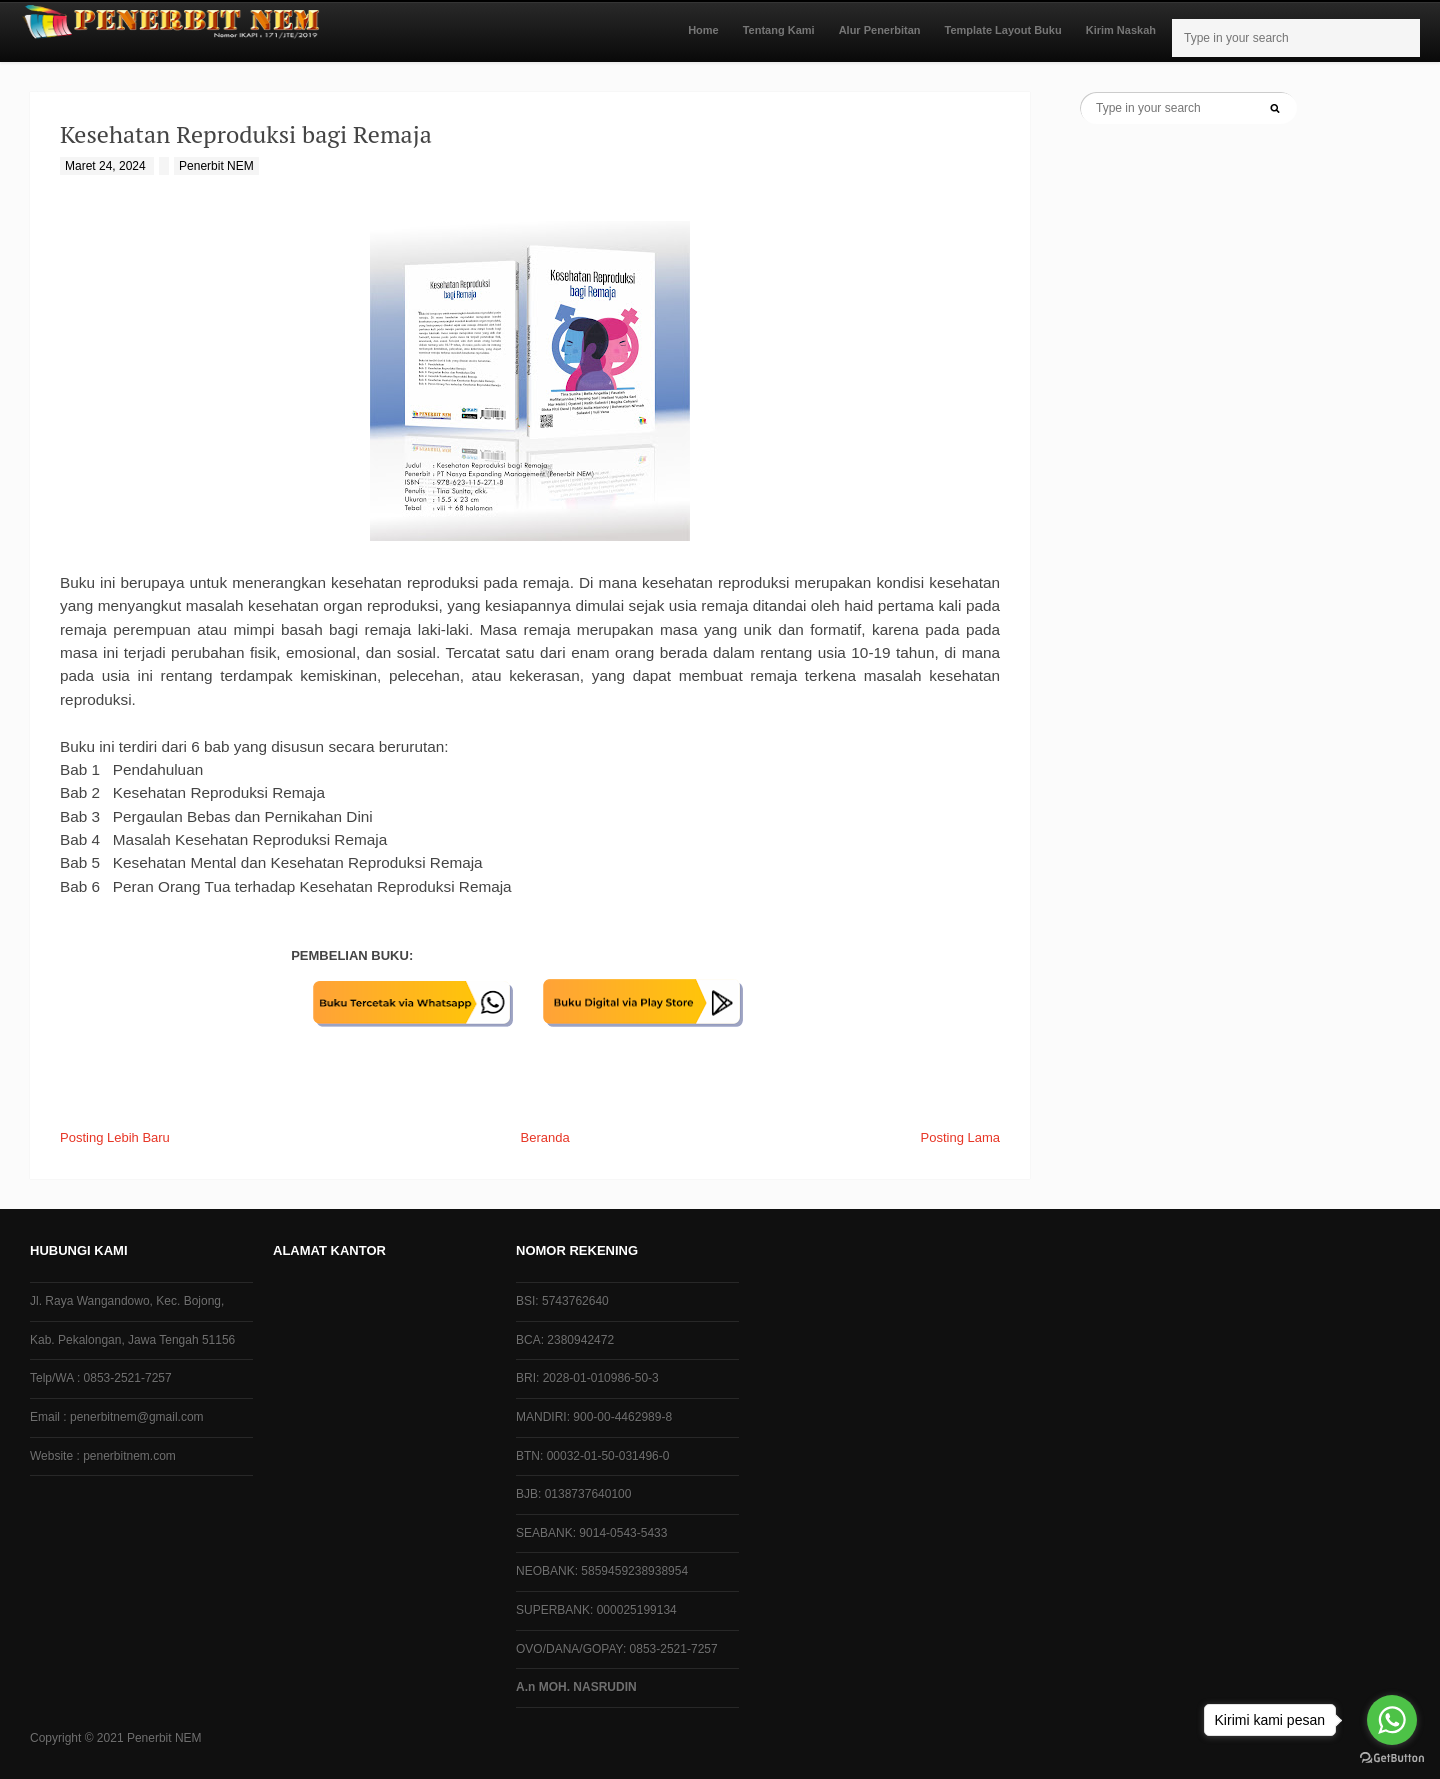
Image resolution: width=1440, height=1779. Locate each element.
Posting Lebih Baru (115, 1137)
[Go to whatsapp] (1392, 1720)
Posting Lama (961, 1137)
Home (703, 30)
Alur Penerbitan (880, 30)
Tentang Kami (779, 30)
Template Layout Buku (1003, 30)
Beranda (545, 1137)
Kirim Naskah (1121, 30)
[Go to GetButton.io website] (1392, 1758)
